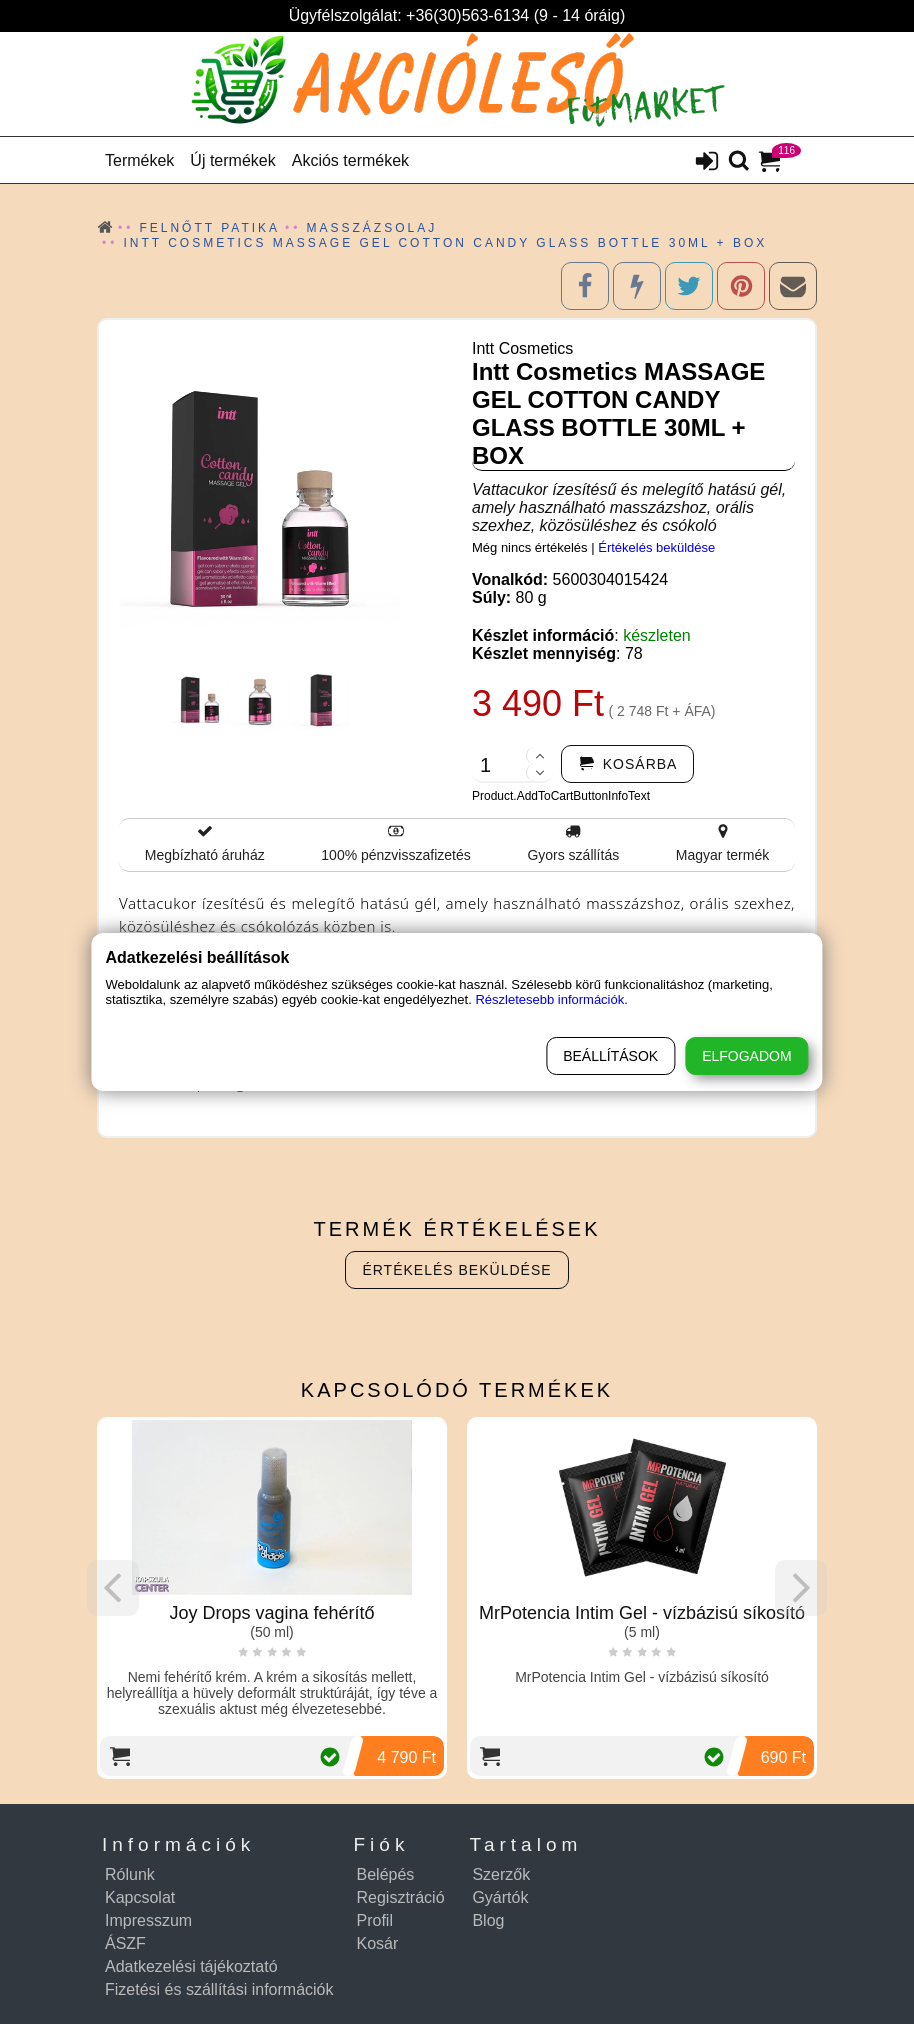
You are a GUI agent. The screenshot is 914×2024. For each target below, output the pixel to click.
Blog (488, 1920)
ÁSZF (125, 1943)
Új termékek (232, 160)
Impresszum (148, 1920)
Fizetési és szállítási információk (219, 1989)
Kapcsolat (140, 1897)
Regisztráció (401, 1897)
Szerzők (501, 1874)
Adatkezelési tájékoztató (191, 1966)
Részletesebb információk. (551, 999)
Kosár (378, 1943)
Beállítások (610, 1056)
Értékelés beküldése (656, 547)
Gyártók (500, 1897)
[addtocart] (628, 764)
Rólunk (130, 1874)
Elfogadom (746, 1056)
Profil (375, 1920)
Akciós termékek (350, 160)
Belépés (386, 1874)
